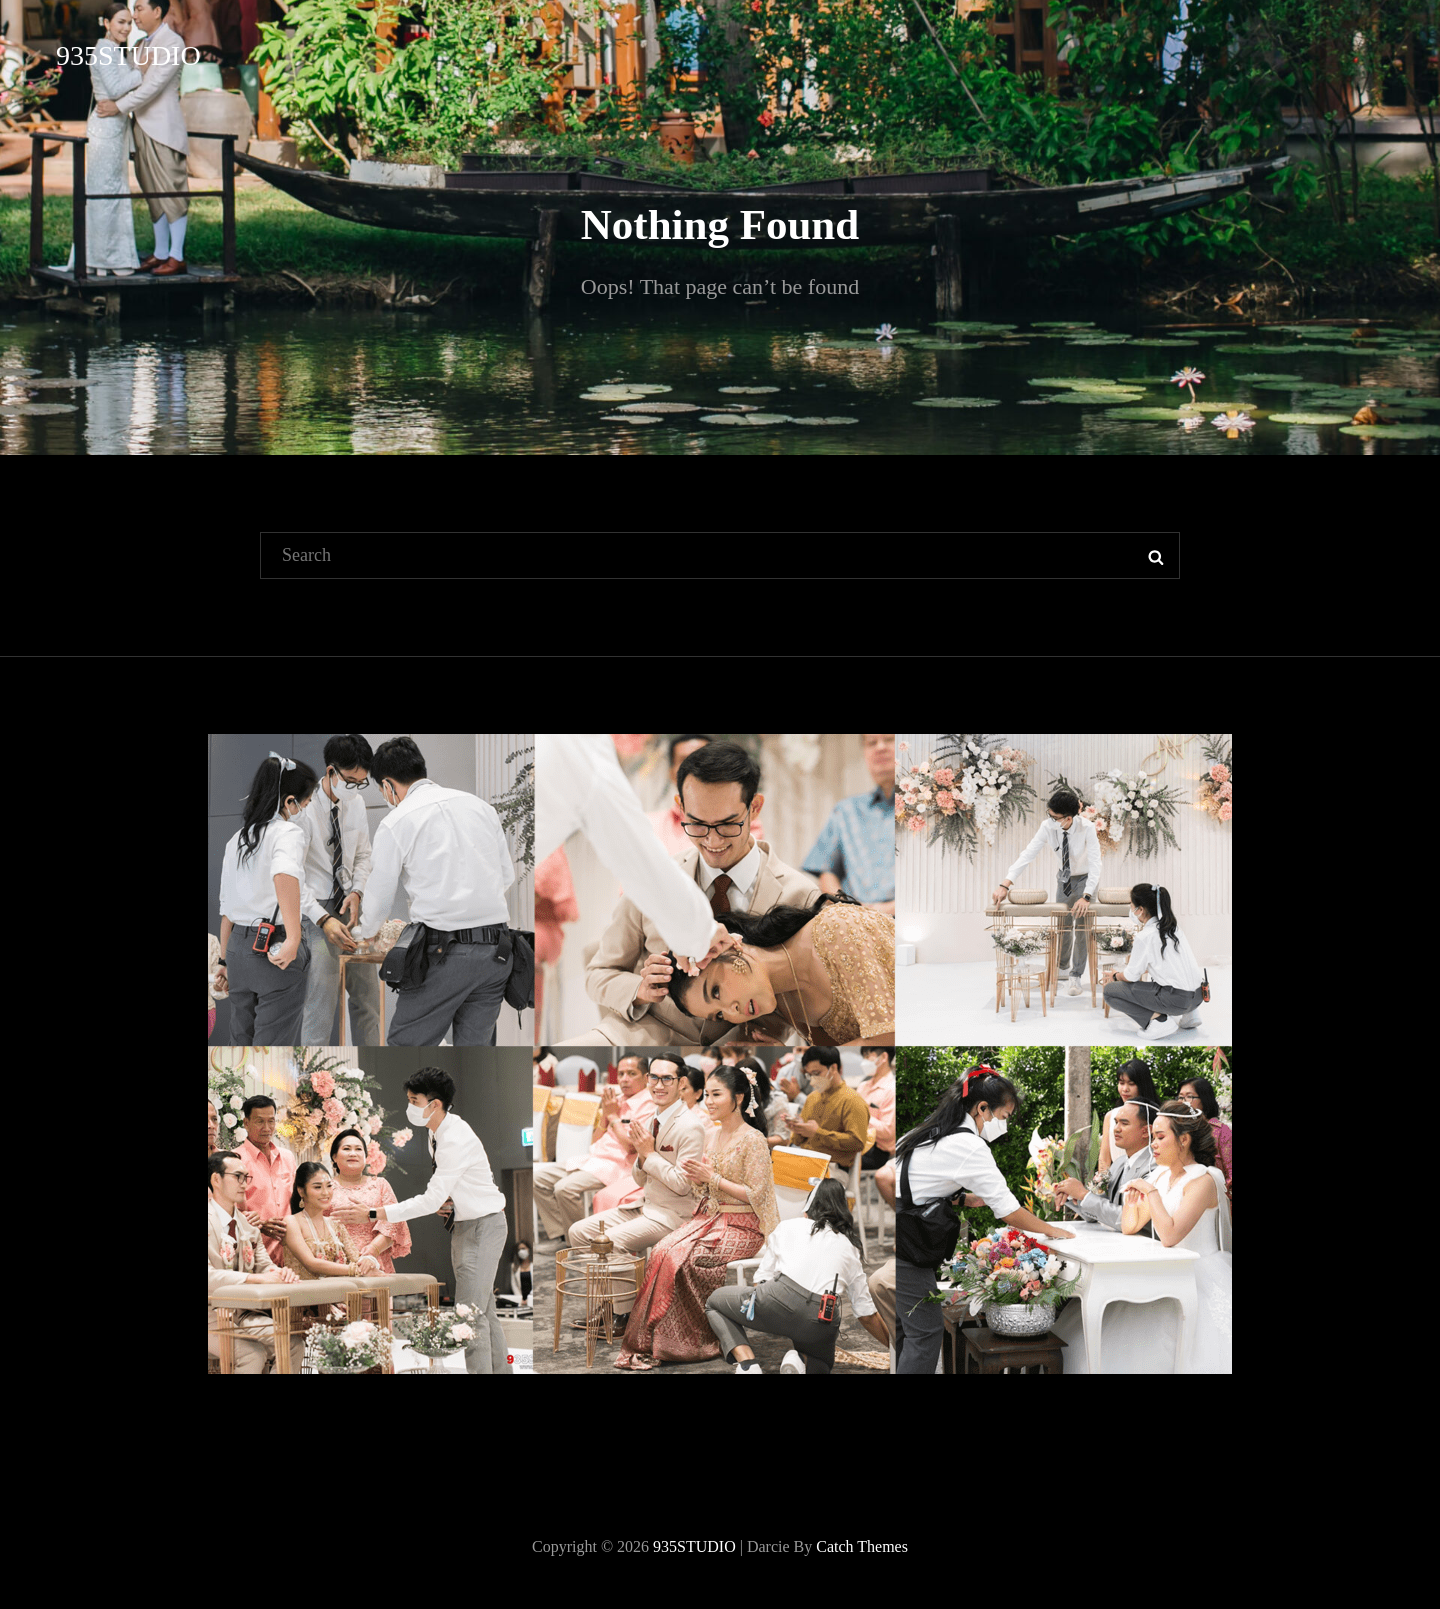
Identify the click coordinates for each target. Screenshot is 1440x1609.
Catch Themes (862, 1546)
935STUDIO (128, 55)
